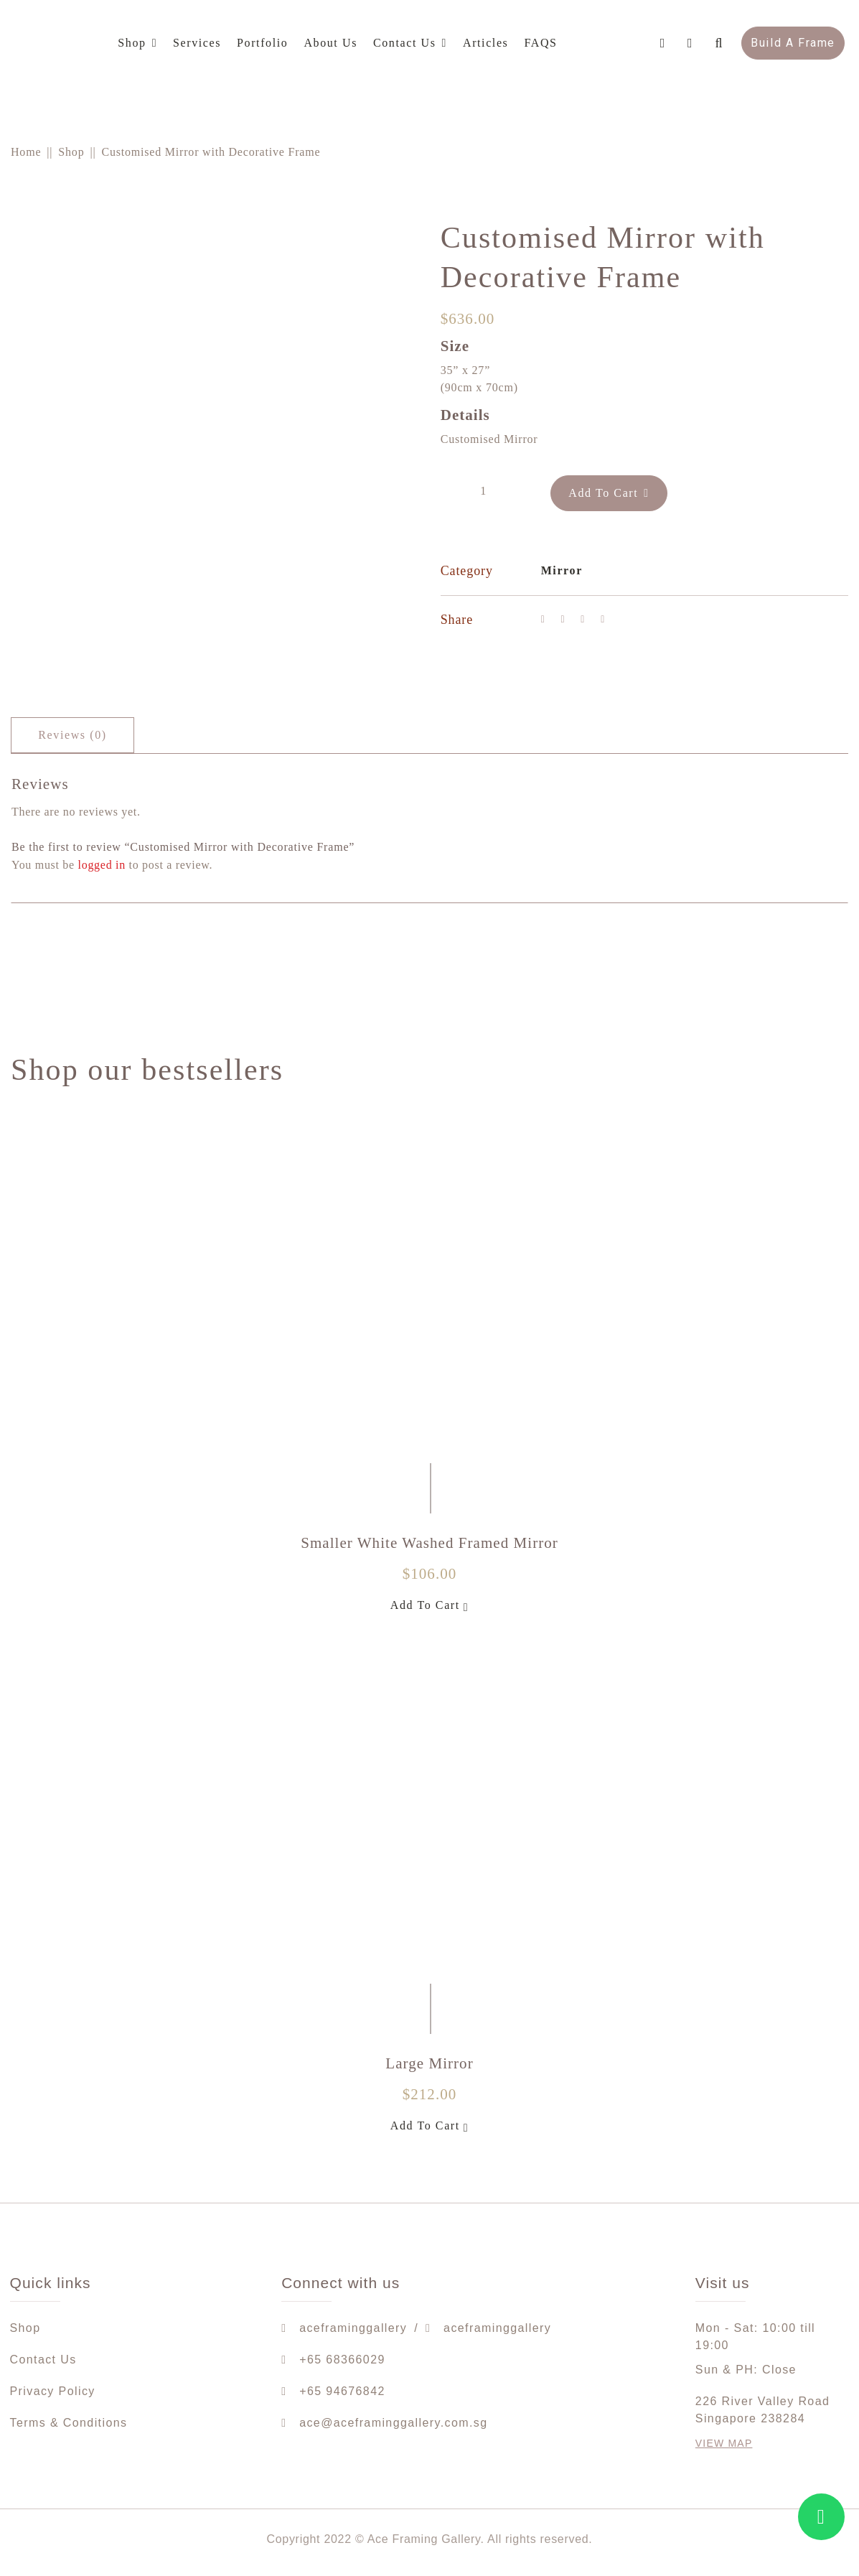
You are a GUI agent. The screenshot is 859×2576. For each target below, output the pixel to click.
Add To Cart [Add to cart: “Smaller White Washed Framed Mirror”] (429, 1606)
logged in (102, 865)
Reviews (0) (72, 735)
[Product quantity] (484, 489)
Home (26, 152)
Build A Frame (793, 43)
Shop (71, 152)
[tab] (72, 735)
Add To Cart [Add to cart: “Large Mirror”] (429, 2126)
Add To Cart (614, 488)
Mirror (562, 567)
